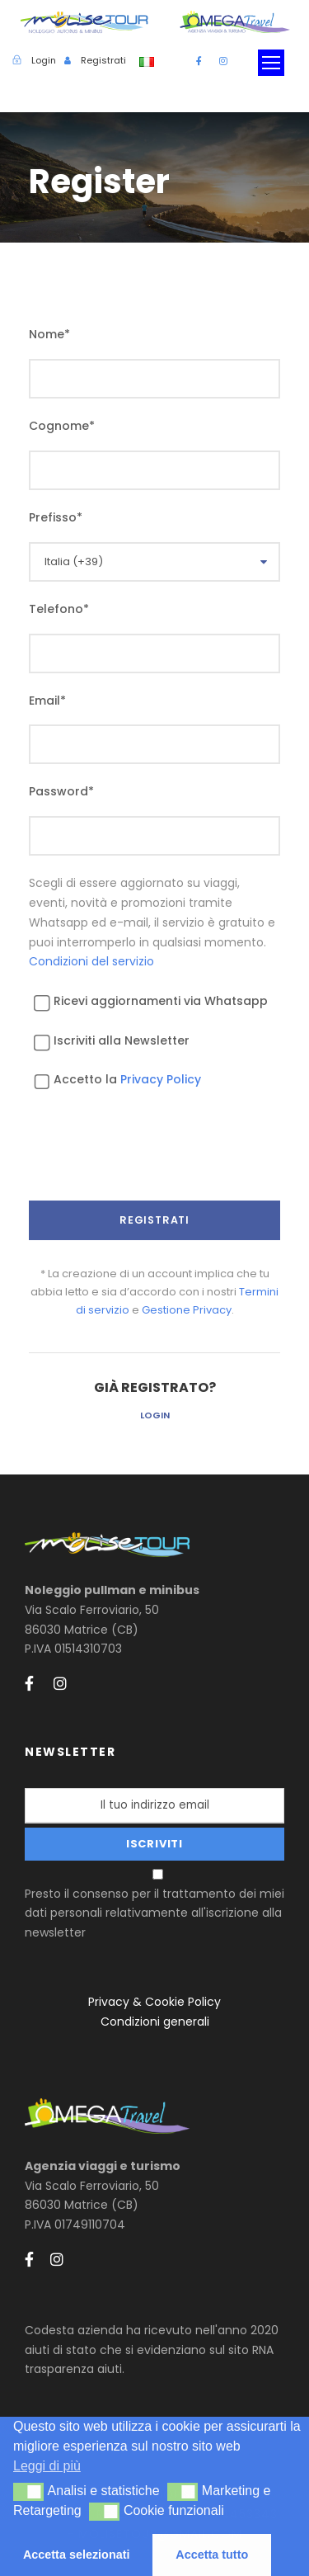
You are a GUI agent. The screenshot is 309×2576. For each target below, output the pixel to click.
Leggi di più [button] (47, 2466)
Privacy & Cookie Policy (154, 2001)
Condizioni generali (155, 2021)
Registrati (103, 60)
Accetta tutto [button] (212, 2554)
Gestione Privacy (187, 1310)
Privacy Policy (160, 1079)
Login (155, 1415)
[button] (28, 2492)
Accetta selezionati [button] (76, 2554)
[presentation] (154, 1160)
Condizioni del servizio (91, 961)
